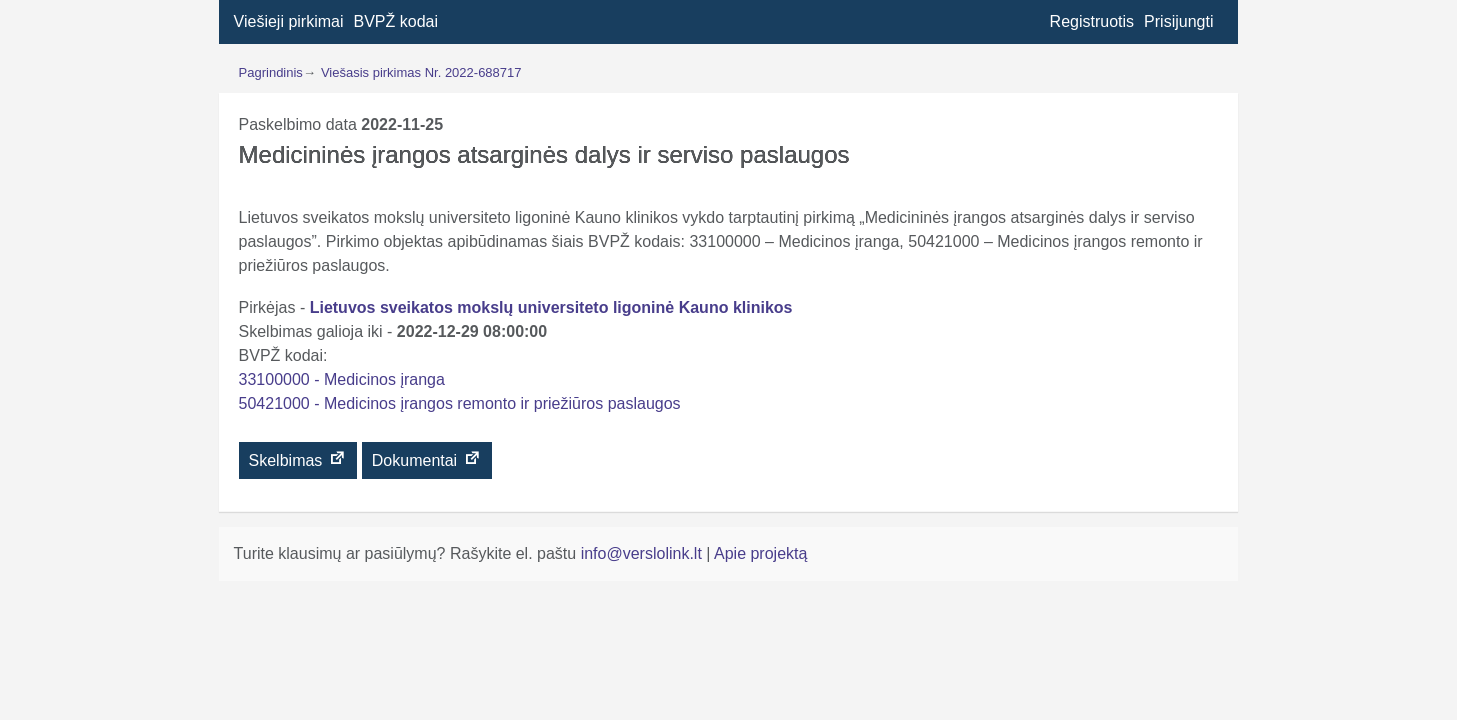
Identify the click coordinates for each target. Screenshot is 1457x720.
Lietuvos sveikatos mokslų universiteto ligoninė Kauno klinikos (551, 307)
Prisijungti (1178, 21)
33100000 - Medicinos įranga (342, 379)
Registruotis (1092, 21)
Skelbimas (298, 459)
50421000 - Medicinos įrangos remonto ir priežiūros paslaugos (460, 403)
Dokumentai (427, 459)
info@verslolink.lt (644, 553)
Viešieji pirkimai (289, 21)
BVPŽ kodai (396, 21)
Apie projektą (760, 553)
